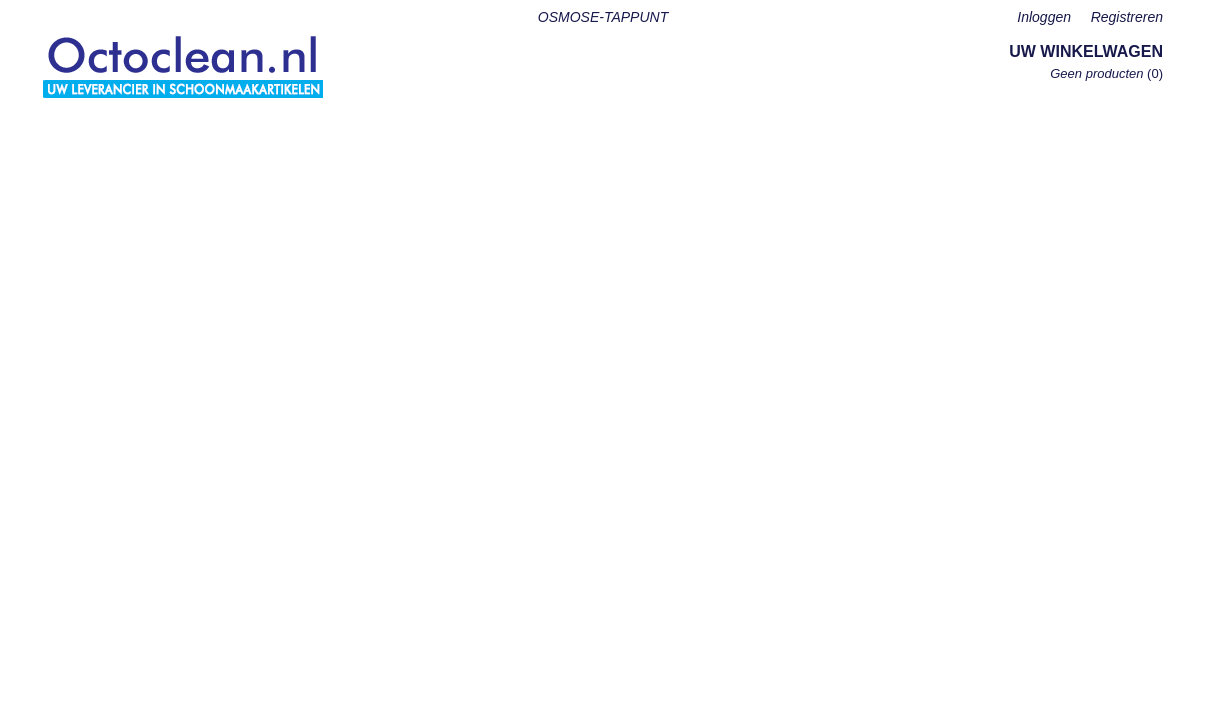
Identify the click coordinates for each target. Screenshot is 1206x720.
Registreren (1127, 17)
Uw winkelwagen (1086, 51)
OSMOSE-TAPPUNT (603, 17)
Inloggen (1044, 17)
